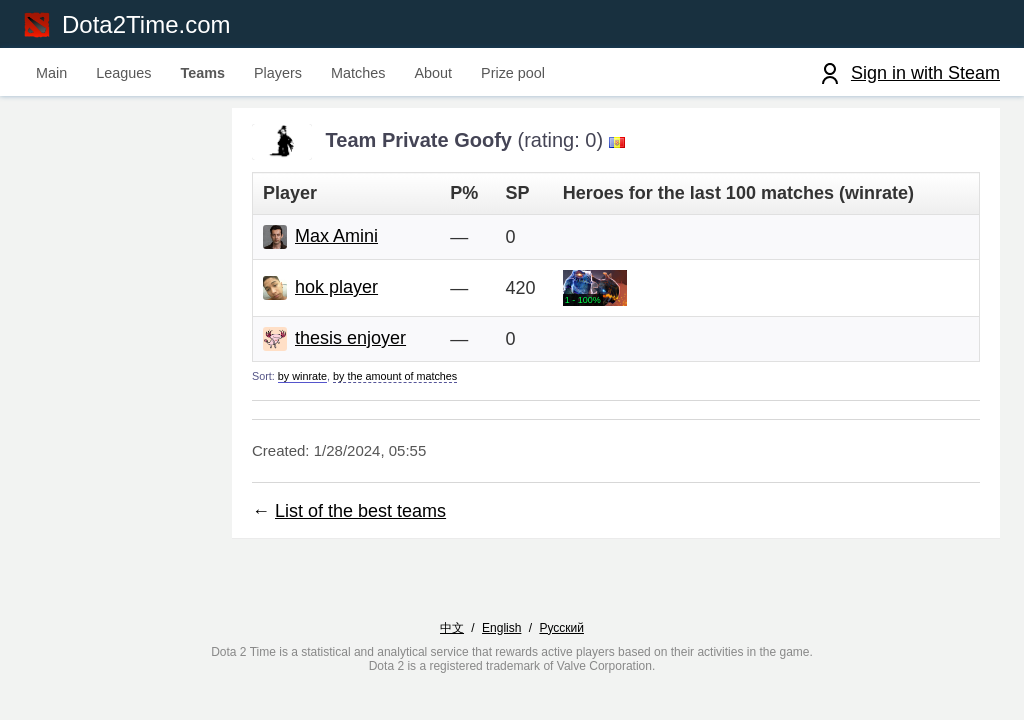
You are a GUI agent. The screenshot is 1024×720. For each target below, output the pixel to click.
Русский (561, 628)
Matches (358, 73)
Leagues (123, 73)
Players (278, 73)
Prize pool (513, 73)
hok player (336, 287)
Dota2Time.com (146, 24)
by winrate (302, 376)
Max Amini (336, 236)
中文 (452, 628)
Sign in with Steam (925, 73)
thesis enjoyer (350, 338)
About (433, 73)
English (501, 628)
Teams (202, 73)
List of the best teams (360, 511)
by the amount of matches (395, 376)
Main (51, 73)
